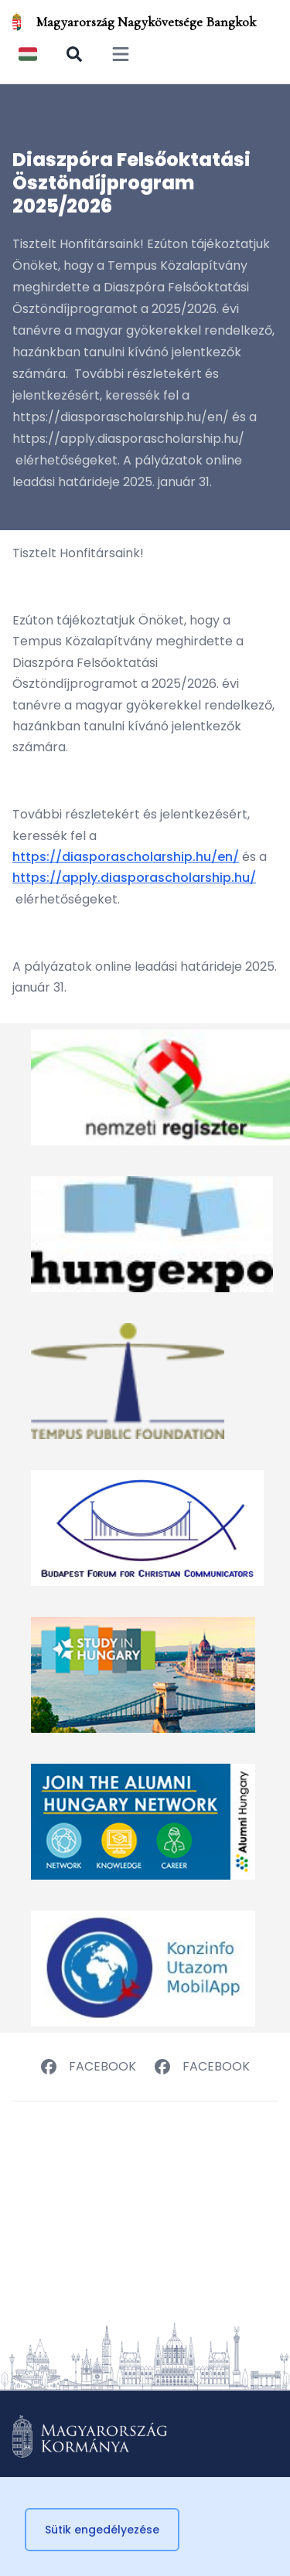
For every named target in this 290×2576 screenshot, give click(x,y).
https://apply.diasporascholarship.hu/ (134, 877)
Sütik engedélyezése (102, 2529)
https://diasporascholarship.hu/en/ (125, 857)
